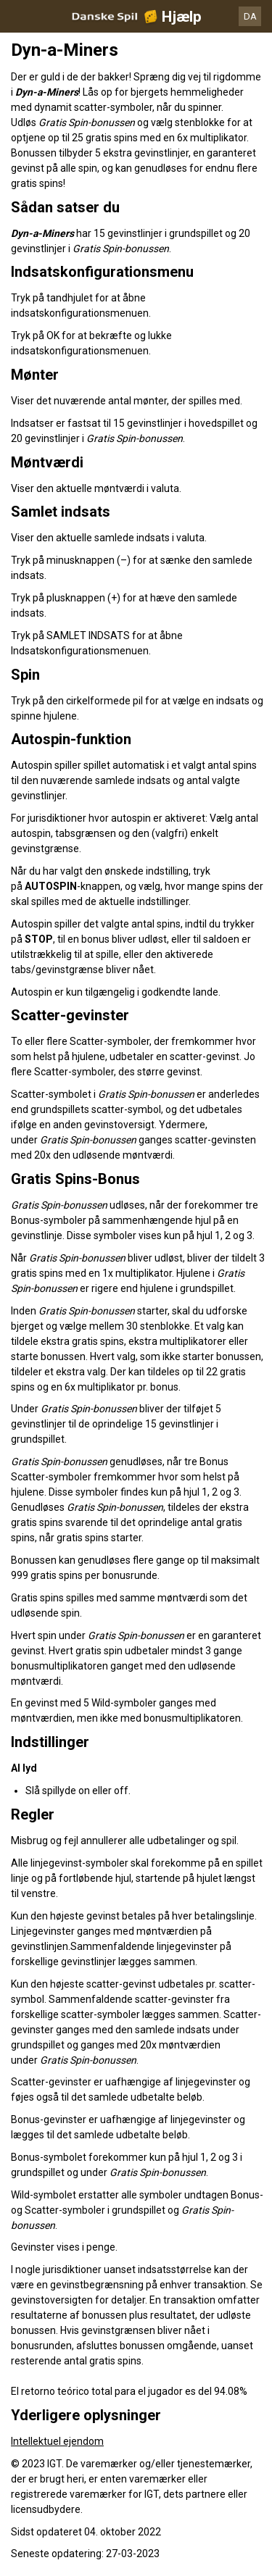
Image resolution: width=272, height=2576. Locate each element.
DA (250, 16)
